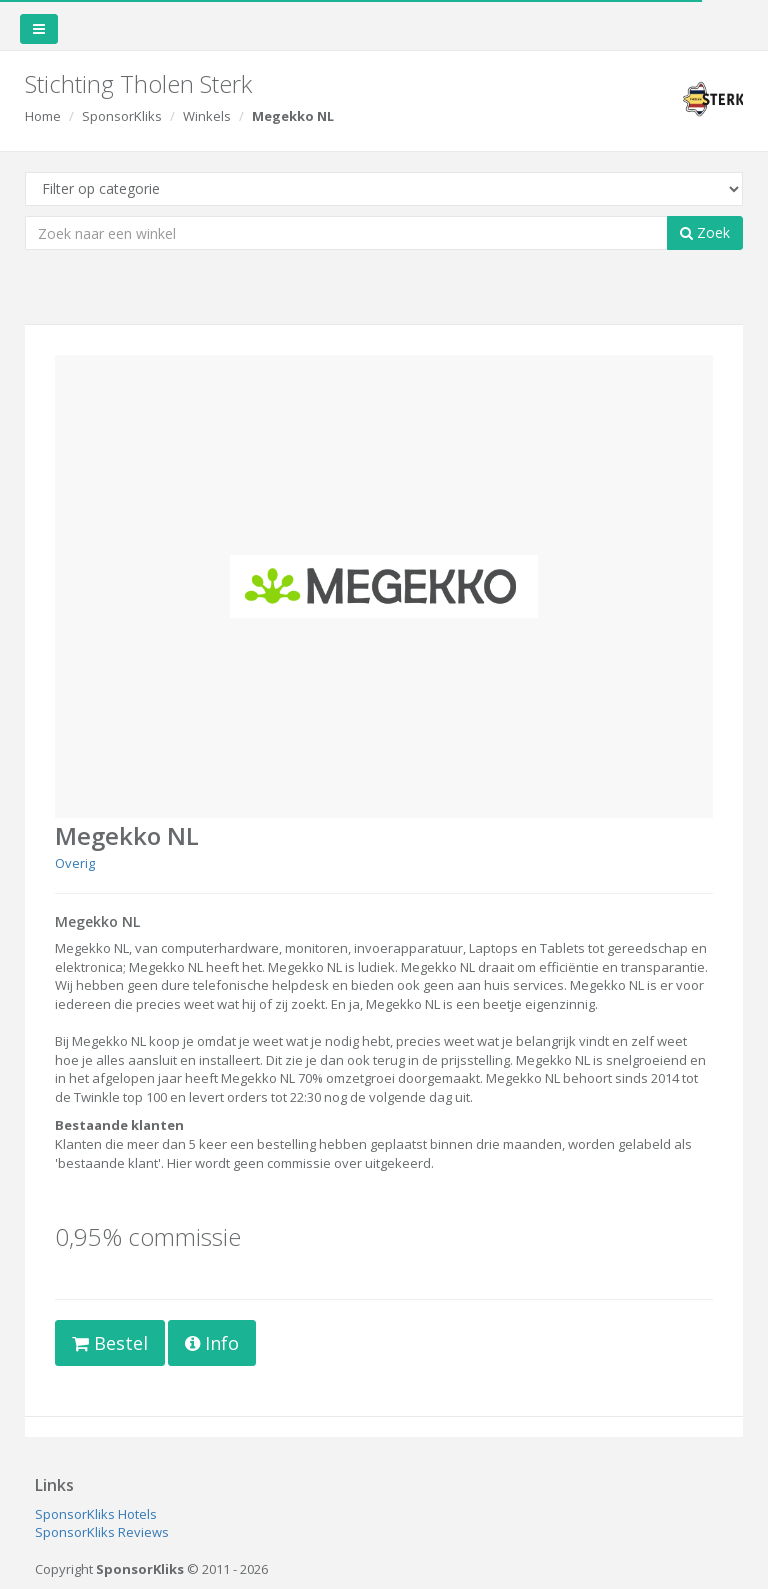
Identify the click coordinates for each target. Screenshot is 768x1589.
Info (212, 1343)
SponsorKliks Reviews (102, 1532)
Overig (75, 863)
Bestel (110, 1343)
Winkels (207, 116)
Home (43, 116)
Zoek (705, 232)
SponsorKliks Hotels (96, 1514)
